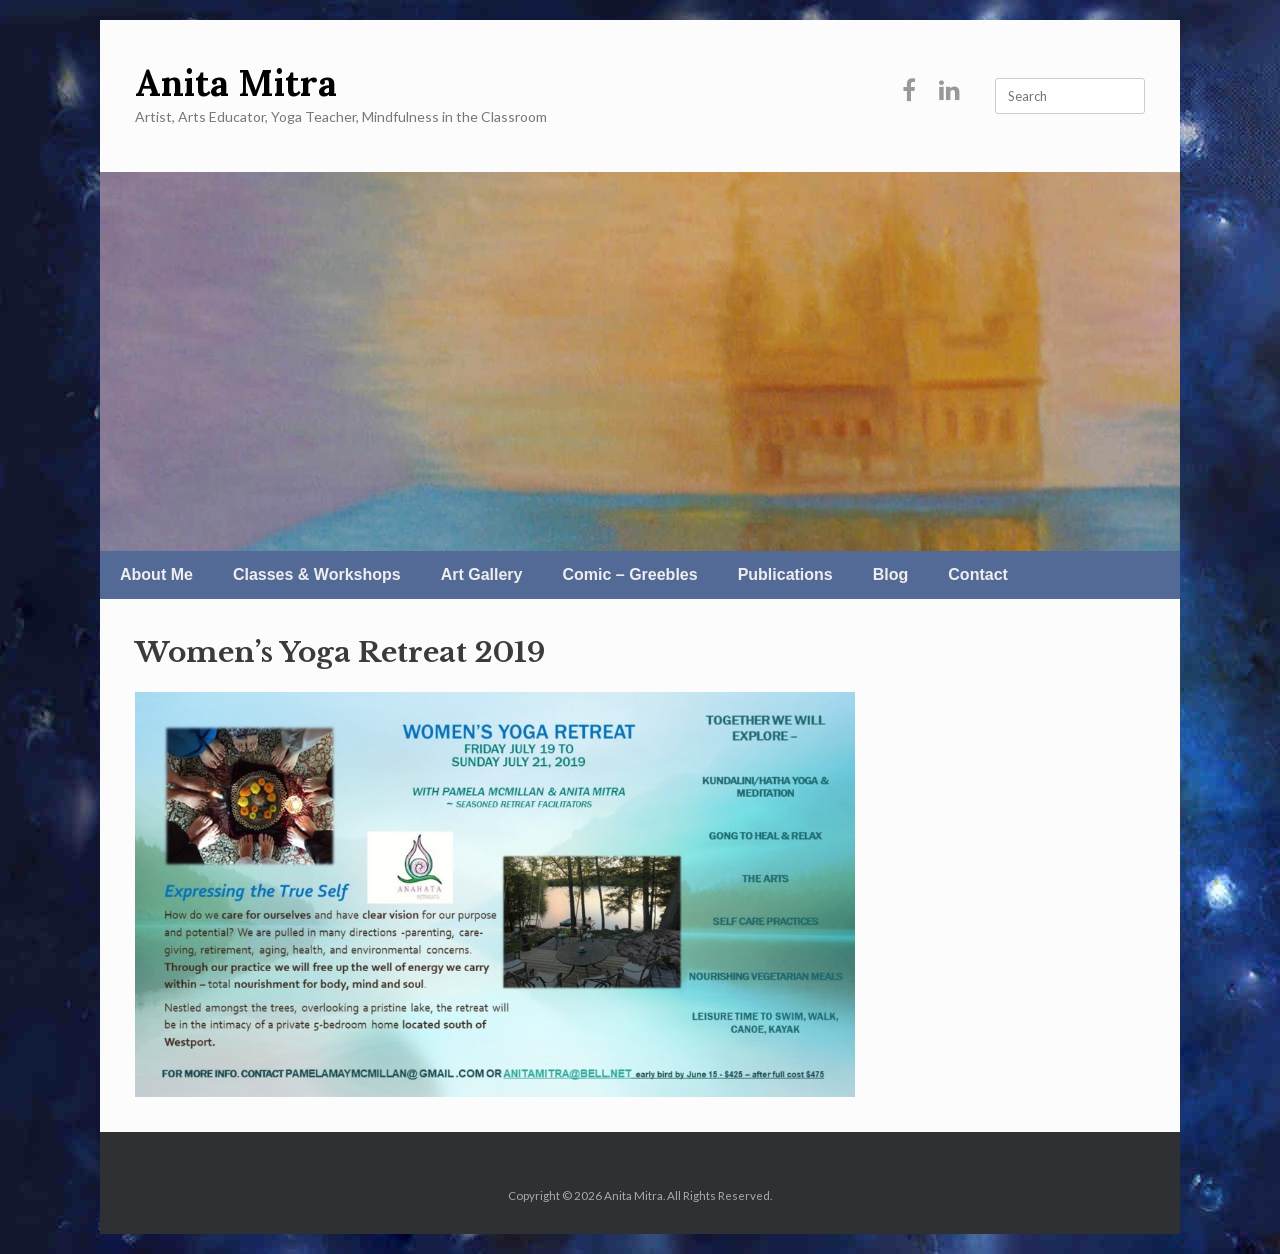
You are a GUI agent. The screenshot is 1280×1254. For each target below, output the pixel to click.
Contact (978, 574)
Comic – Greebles (629, 574)
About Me (156, 574)
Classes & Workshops (317, 574)
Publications (785, 574)
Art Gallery (482, 574)
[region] (640, 361)
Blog (891, 574)
